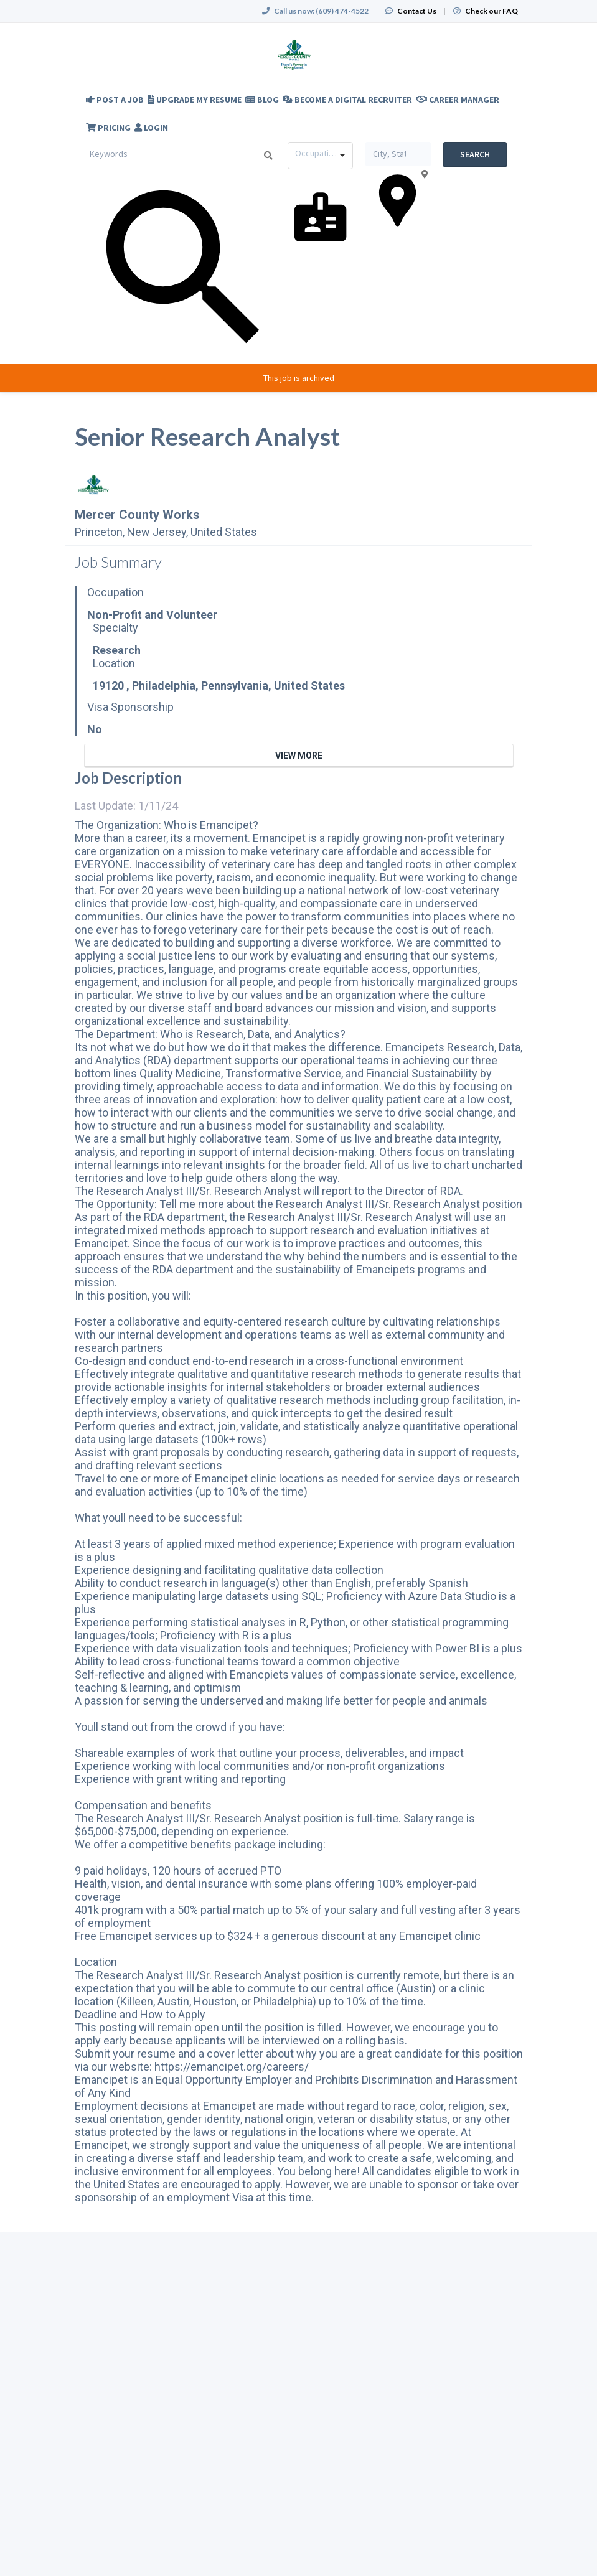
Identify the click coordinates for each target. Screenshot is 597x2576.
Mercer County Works (137, 514)
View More (298, 756)
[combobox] (320, 155)
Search (475, 154)
